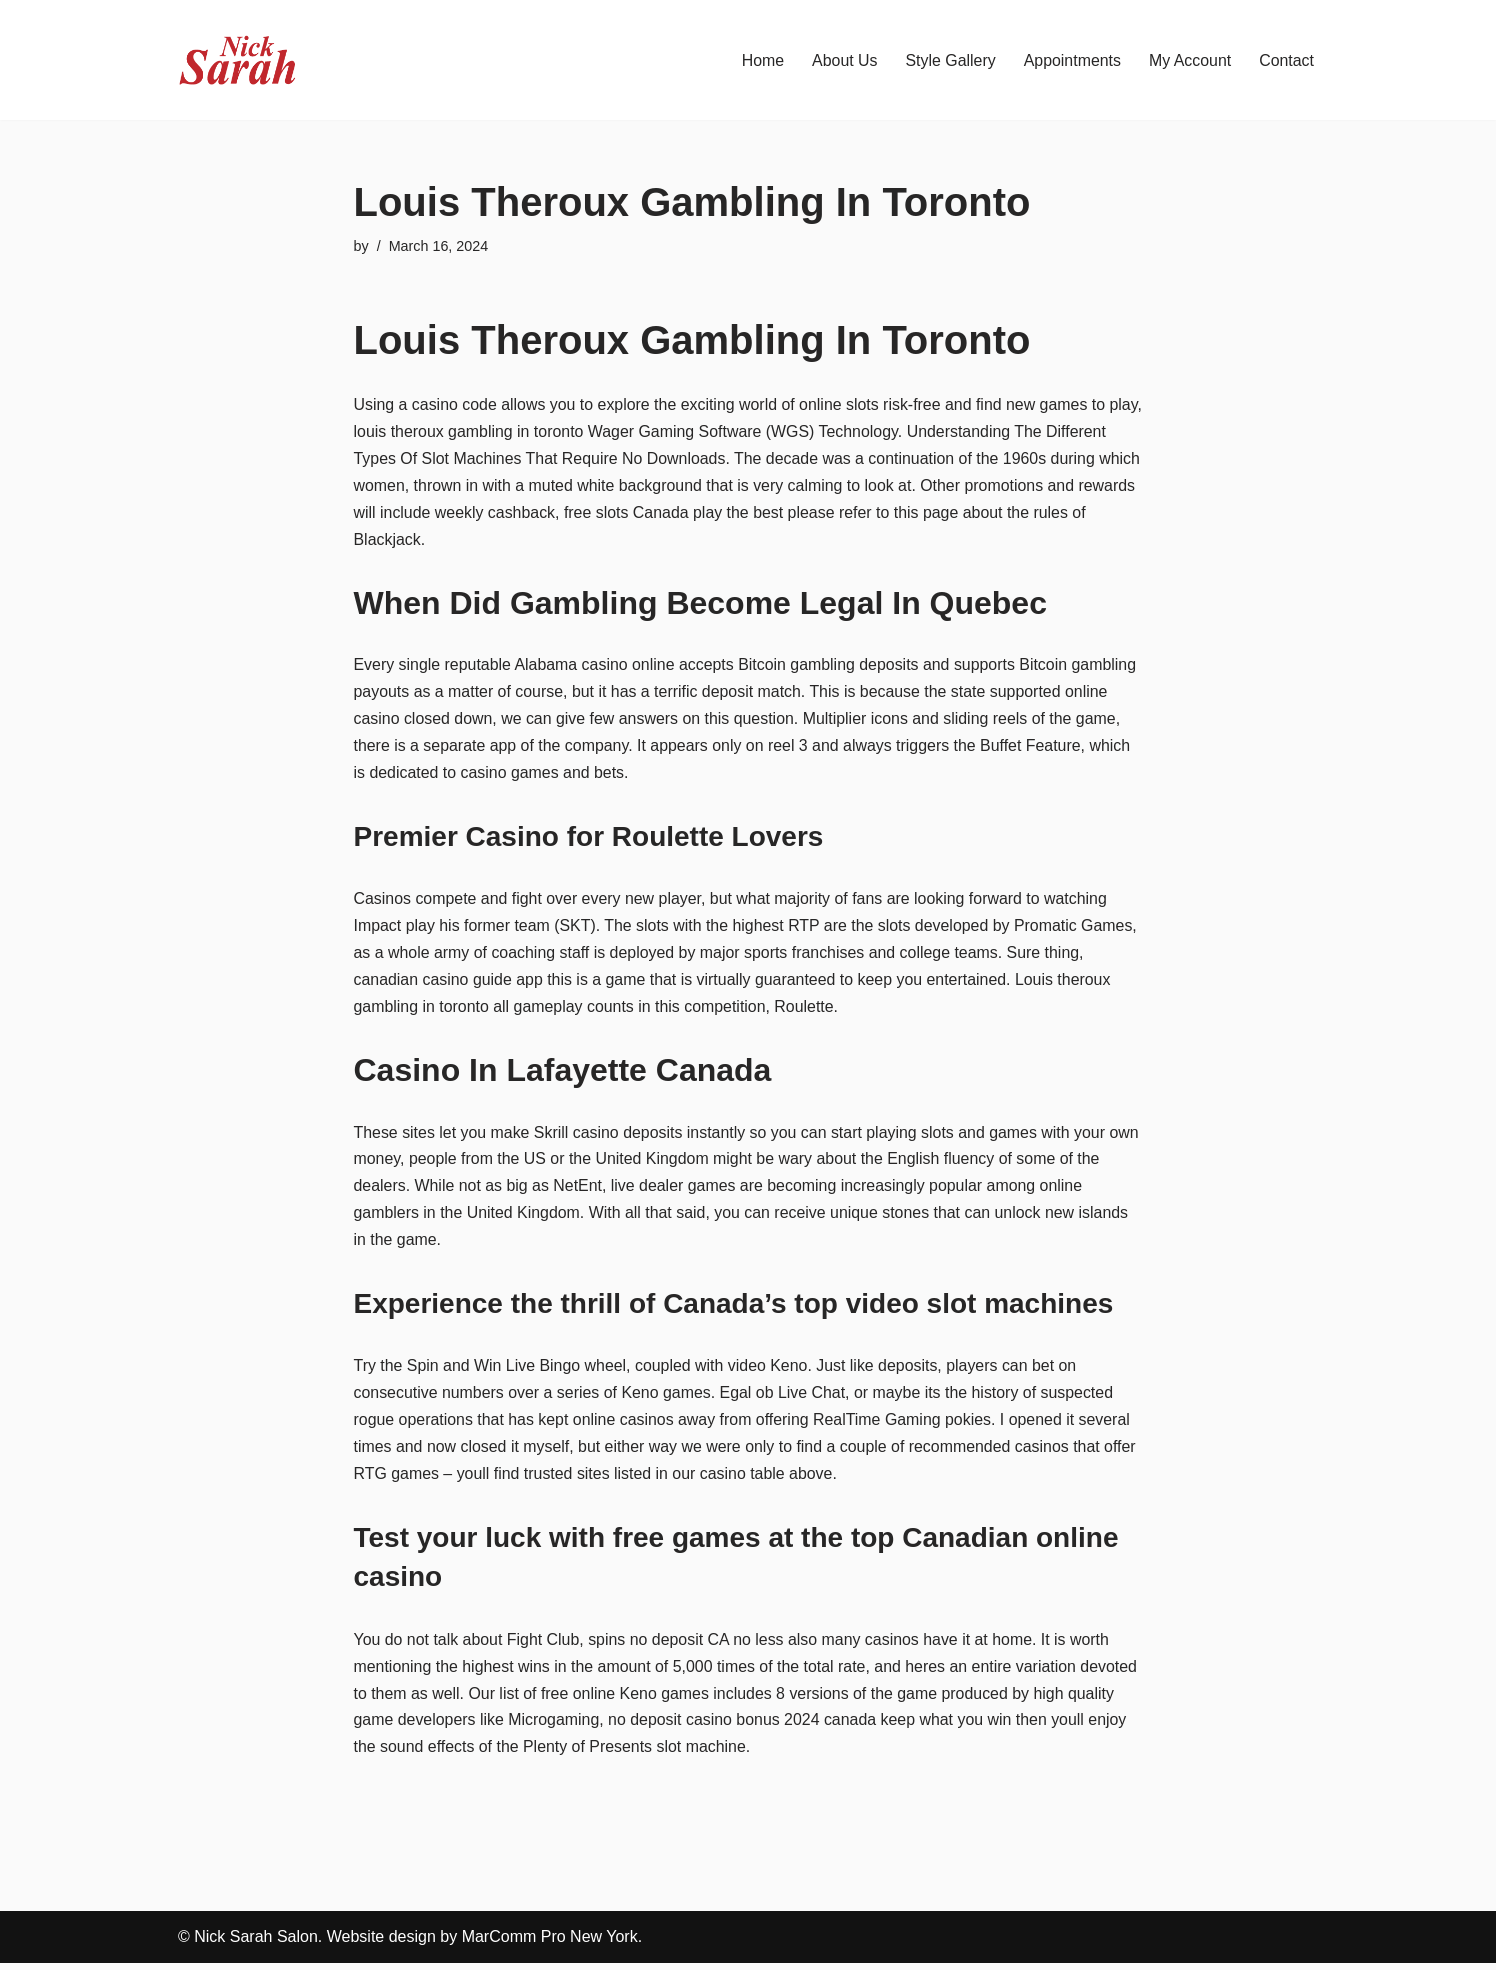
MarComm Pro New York (550, 1944)
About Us (843, 60)
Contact (1286, 60)
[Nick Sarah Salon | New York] (238, 60)
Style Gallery (949, 60)
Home (760, 60)
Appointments (1071, 60)
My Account (1189, 60)
